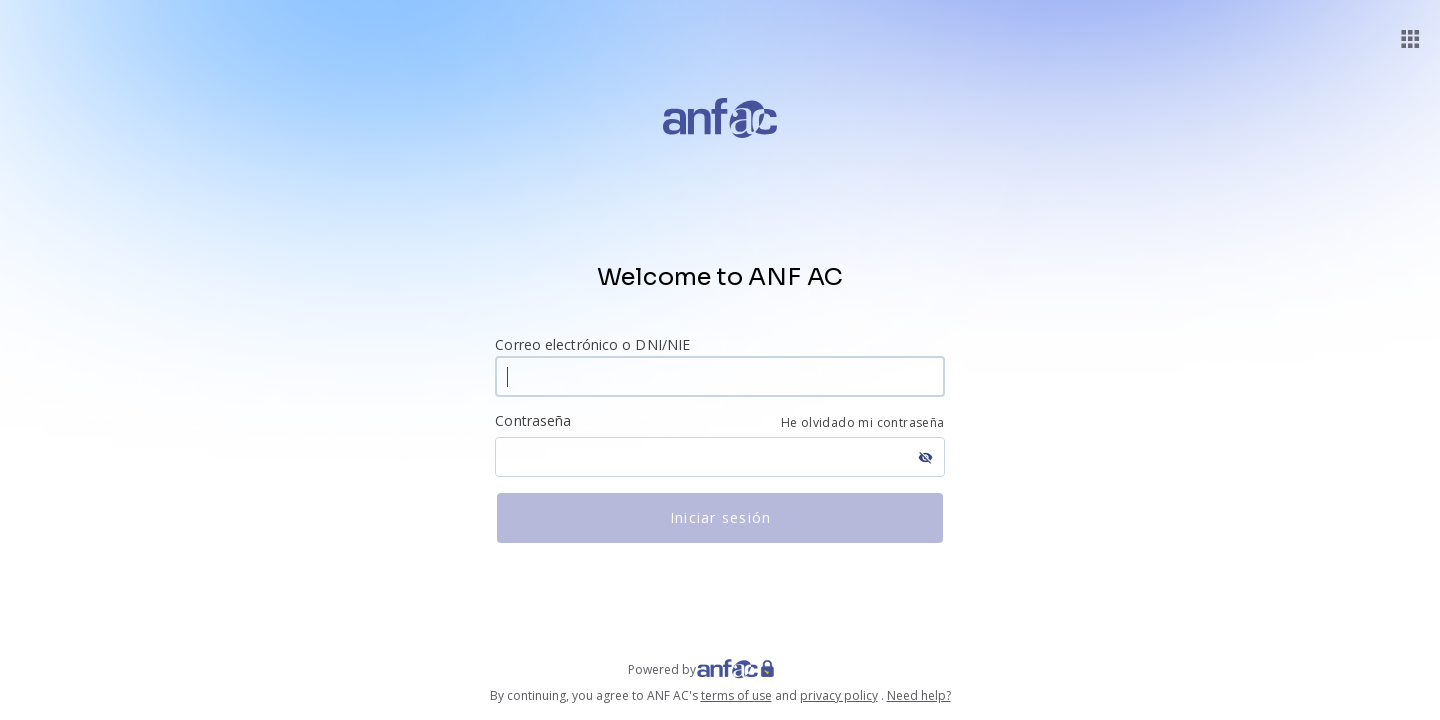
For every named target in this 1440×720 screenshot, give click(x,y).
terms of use (736, 695)
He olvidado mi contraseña (863, 422)
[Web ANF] (754, 670)
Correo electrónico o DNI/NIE (592, 344)
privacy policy (839, 695)
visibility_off (925, 457)
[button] (1410, 38)
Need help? (919, 695)
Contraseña (533, 420)
